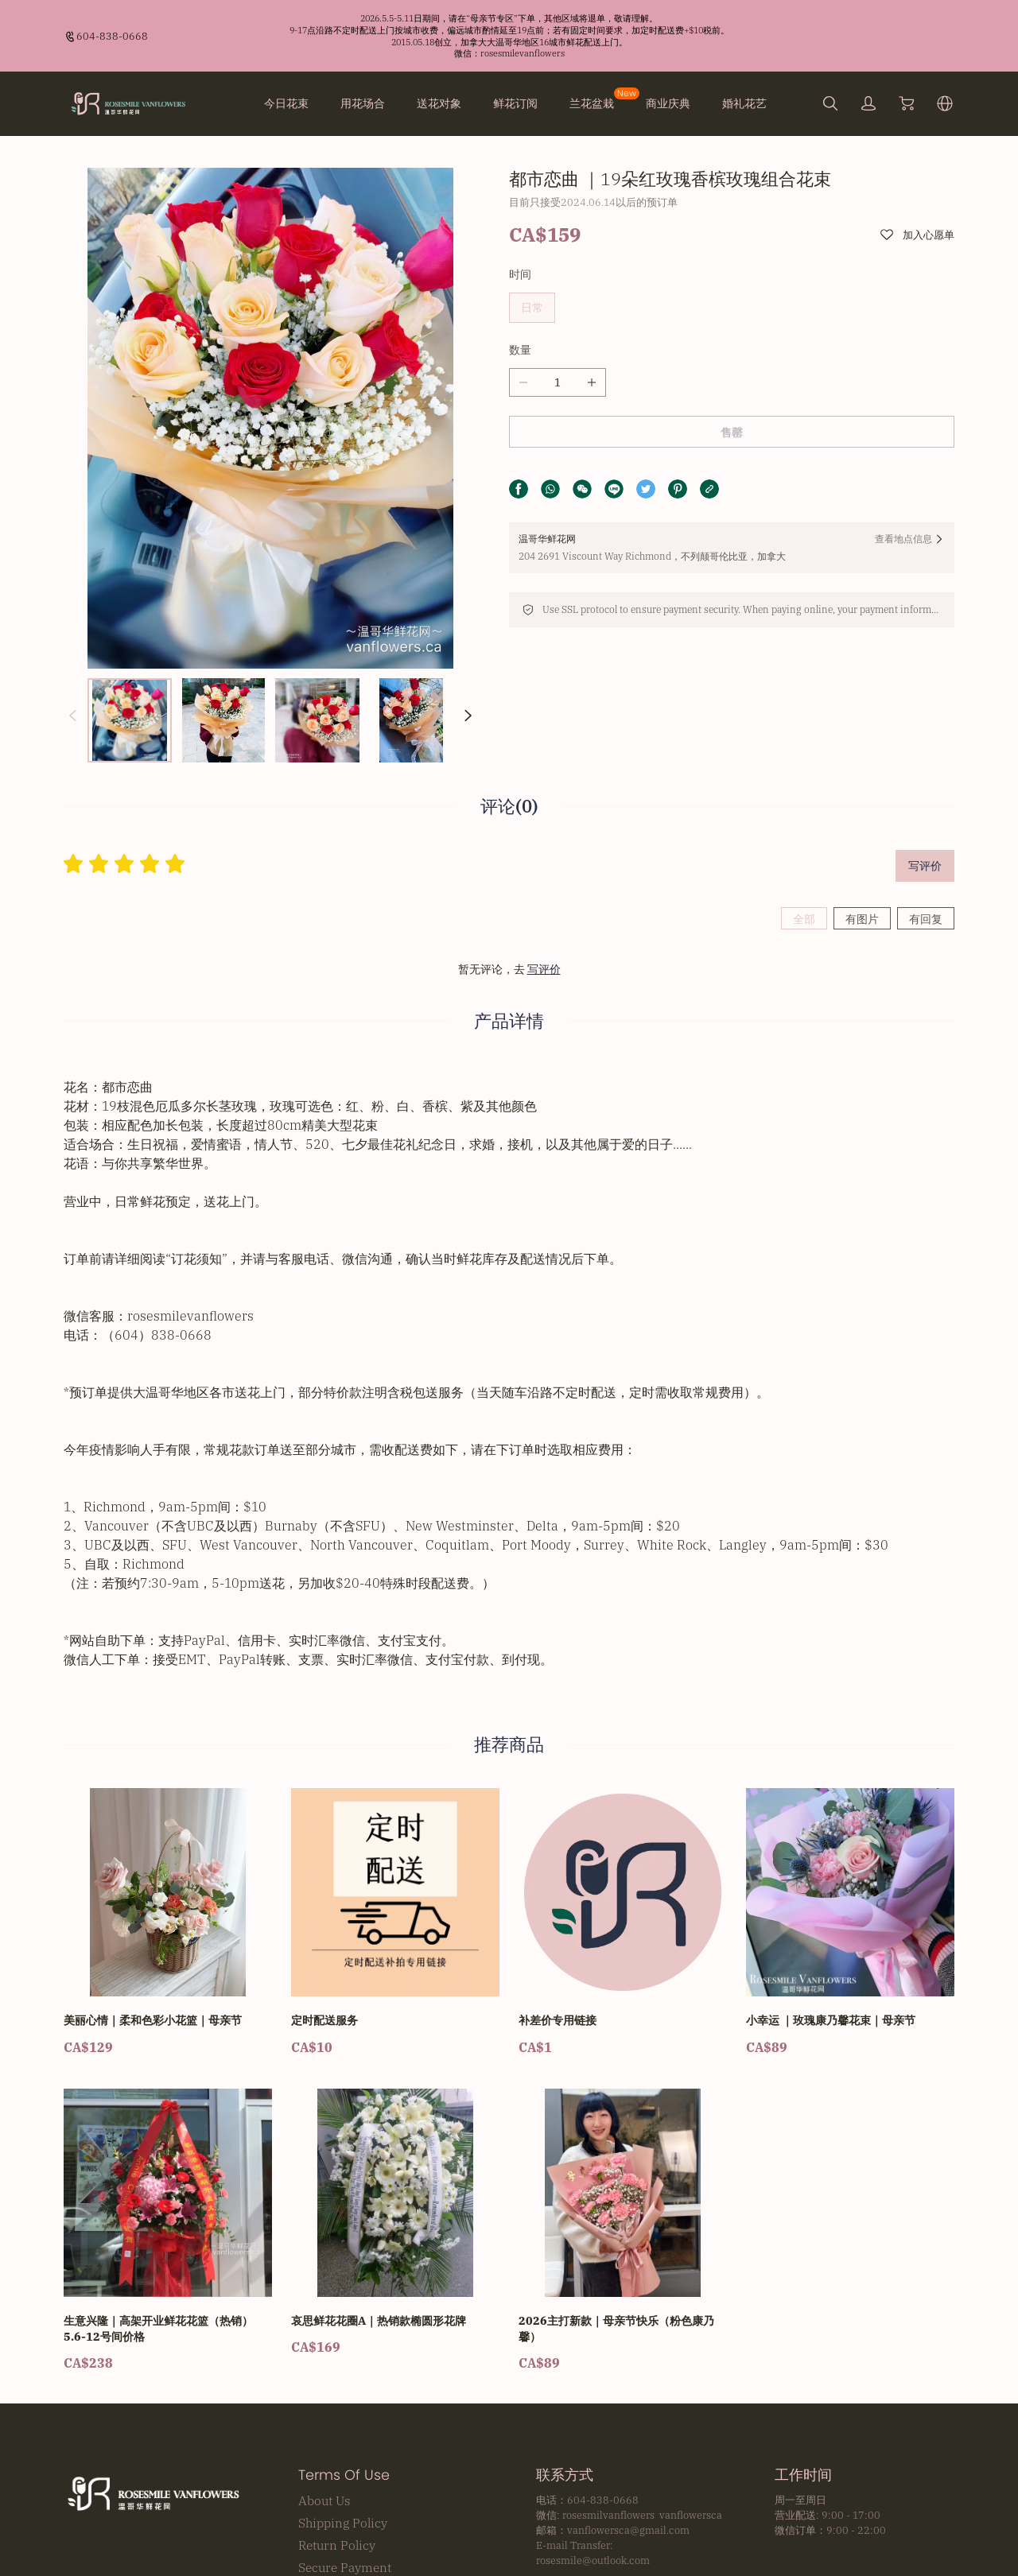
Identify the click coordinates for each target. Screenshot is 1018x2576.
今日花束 (286, 103)
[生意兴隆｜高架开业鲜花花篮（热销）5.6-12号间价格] (168, 2135)
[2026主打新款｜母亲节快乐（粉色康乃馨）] (623, 2135)
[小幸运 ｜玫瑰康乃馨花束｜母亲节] (850, 1827)
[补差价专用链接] (623, 1827)
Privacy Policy (338, 2494)
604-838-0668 (112, 35)
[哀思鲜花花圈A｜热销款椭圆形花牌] (395, 2127)
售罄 (732, 432)
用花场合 (362, 103)
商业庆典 (668, 103)
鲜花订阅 (515, 103)
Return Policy (336, 2450)
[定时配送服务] (395, 1827)
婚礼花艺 (744, 103)
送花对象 (439, 103)
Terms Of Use (344, 2380)
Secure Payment (344, 2472)
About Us (324, 2405)
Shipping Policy (342, 2427)
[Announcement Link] (509, 36)
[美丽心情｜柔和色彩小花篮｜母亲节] (168, 1827)
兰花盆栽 (591, 103)
